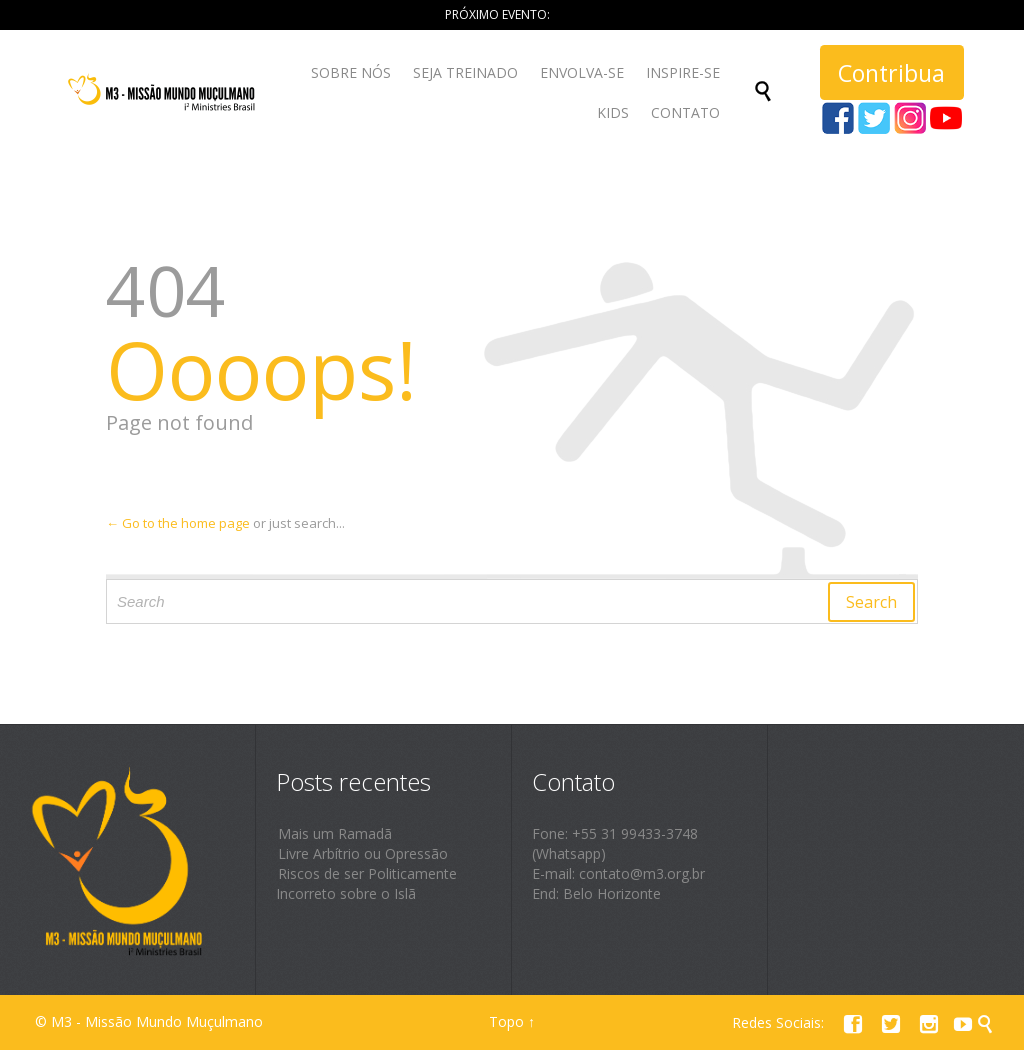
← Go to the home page (178, 523)
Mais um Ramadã (335, 833)
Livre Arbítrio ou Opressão (363, 853)
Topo (506, 1021)
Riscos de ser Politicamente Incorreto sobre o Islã (366, 883)
